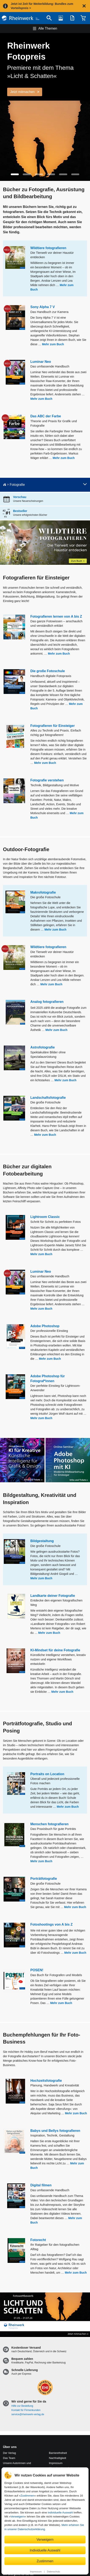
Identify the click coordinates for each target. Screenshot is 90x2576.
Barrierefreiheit (58, 2453)
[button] (15, 174)
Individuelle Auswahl (45, 2550)
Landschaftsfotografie (48, 1097)
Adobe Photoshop (44, 1326)
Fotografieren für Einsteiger (52, 726)
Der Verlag (9, 2453)
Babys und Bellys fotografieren (55, 2130)
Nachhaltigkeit (57, 2458)
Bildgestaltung (42, 1541)
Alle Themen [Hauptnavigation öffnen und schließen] (47, 28)
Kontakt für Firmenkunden (25, 2410)
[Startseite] (20, 18)
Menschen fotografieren (49, 1824)
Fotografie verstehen (47, 780)
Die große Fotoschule (47, 671)
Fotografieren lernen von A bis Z (56, 616)
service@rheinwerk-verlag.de (27, 2414)
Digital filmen (40, 2185)
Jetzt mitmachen (22, 92)
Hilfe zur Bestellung (22, 2405)
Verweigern (18, 2516)
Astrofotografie (42, 1047)
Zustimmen (27, 2495)
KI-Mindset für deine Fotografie (55, 1650)
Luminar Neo (40, 361)
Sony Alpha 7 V (42, 307)
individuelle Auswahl (60, 2512)
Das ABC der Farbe (45, 416)
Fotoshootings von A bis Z (51, 1924)
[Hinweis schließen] (84, 6)
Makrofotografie (43, 892)
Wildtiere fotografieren (48, 248)
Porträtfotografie (43, 1878)
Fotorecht (38, 2240)
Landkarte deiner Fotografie (52, 1595)
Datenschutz (53, 2571)
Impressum (36, 2571)
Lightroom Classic (45, 1217)
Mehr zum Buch (53, 344)
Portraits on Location (47, 1774)
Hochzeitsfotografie (46, 2080)
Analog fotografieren (46, 1001)
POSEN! (36, 1970)
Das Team (9, 2458)
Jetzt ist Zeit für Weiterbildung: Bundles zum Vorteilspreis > (42, 6)
